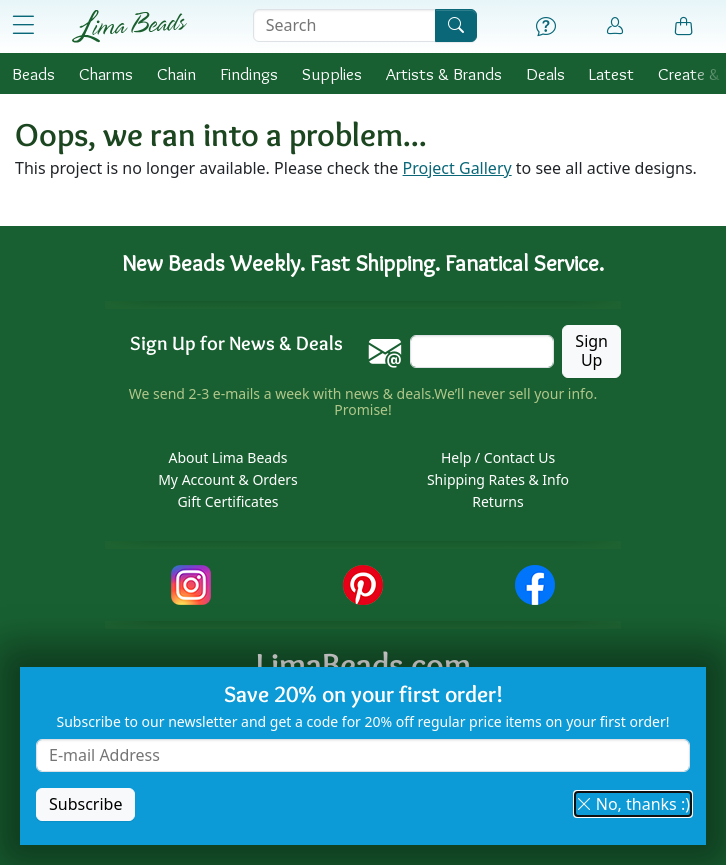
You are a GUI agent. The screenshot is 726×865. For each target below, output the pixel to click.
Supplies (332, 73)
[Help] (546, 27)
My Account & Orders (228, 479)
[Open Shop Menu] (23, 25)
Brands (444, 73)
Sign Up (591, 350)
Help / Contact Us (498, 457)
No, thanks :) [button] (633, 804)
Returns (497, 501)
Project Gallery (457, 168)
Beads (33, 73)
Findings (249, 73)
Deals (545, 73)
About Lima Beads (227, 457)
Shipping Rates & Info (498, 479)
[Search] (456, 25)
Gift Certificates (227, 501)
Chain (176, 73)
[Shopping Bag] (684, 27)
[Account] (615, 26)
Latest (611, 73)
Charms (106, 73)
